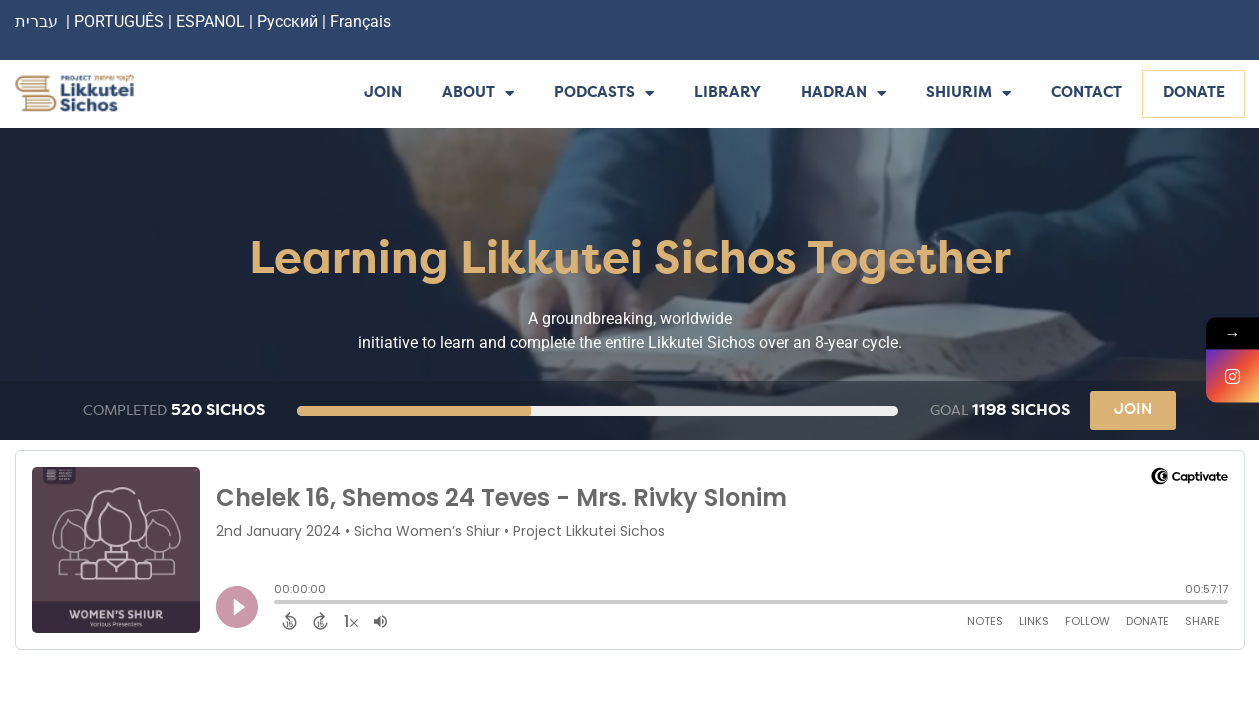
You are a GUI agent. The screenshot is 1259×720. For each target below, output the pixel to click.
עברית (36, 21)
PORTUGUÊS (119, 21)
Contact (1086, 93)
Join (383, 93)
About (478, 94)
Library (727, 93)
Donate (1194, 93)
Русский (289, 21)
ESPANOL (210, 21)
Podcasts (604, 94)
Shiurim (968, 94)
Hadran (843, 94)
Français (360, 21)
